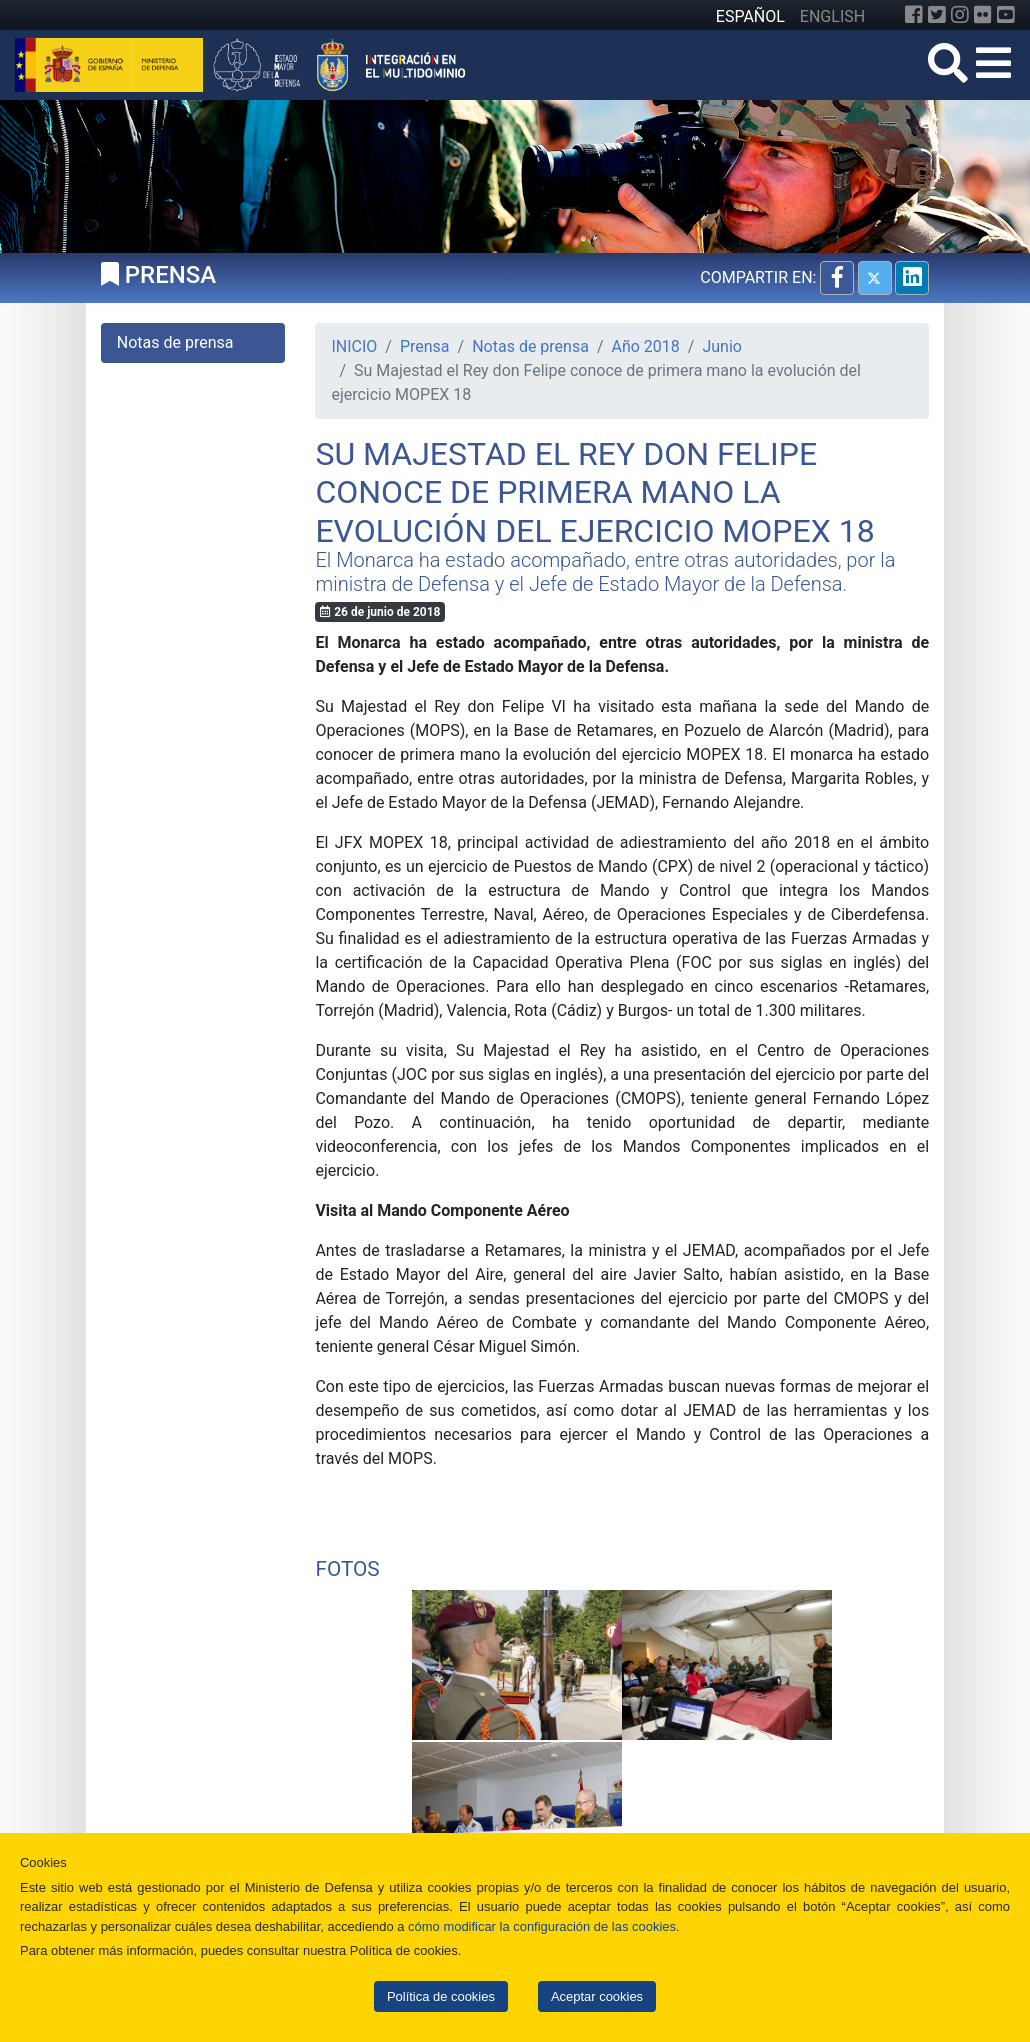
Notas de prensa (530, 346)
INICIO (354, 346)
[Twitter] (937, 15)
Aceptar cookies (597, 1996)
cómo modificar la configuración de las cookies (542, 1926)
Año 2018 (646, 346)
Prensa (425, 346)
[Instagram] (960, 15)
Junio (722, 346)
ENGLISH (832, 16)
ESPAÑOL (750, 16)
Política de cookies (441, 1996)
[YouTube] (1006, 15)
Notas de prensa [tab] (175, 342)
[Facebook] (914, 15)
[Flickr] (983, 15)
